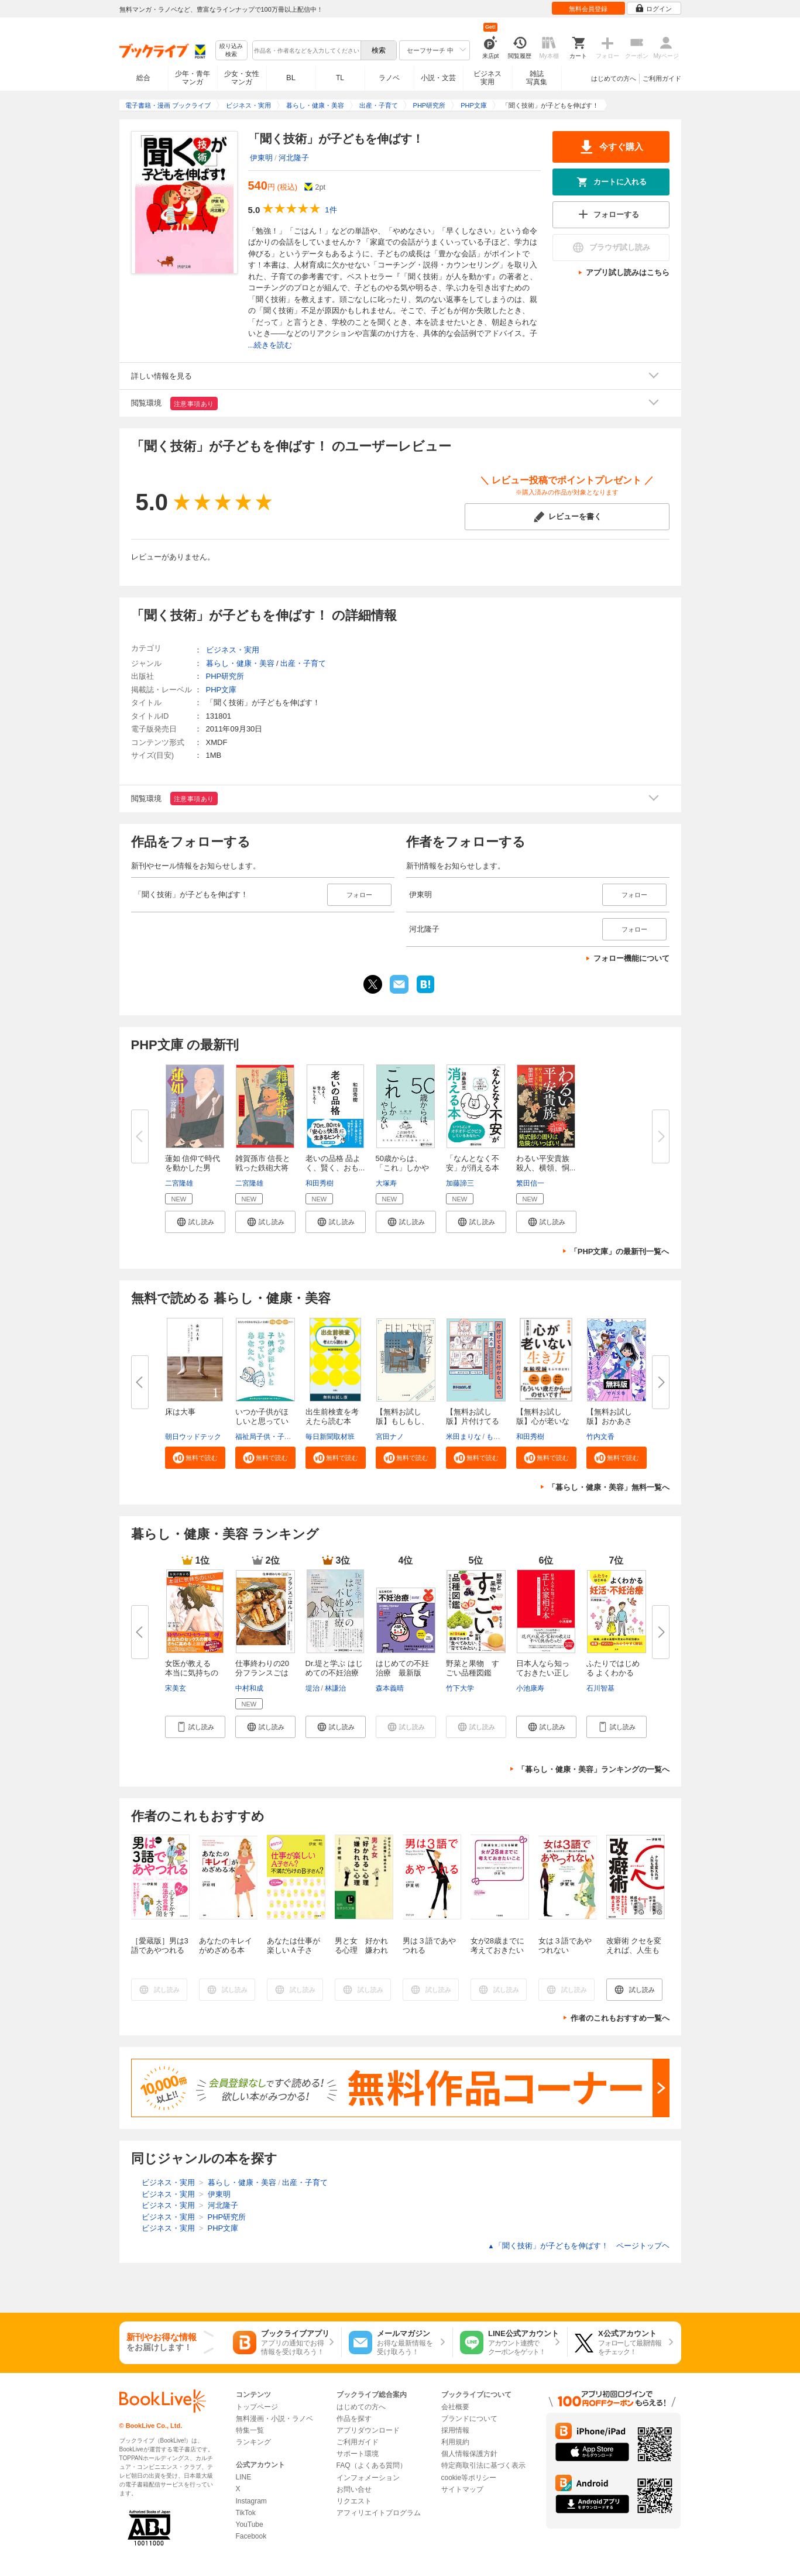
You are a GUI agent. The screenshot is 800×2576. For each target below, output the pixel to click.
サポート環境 (358, 2454)
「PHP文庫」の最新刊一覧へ (619, 1251)
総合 (143, 78)
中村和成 (249, 1688)
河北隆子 (294, 157)
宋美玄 (175, 1688)
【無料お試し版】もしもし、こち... (402, 1421)
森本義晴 (390, 1688)
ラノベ (389, 78)
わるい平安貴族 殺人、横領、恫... (546, 1163)
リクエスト (354, 2501)
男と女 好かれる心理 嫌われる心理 (361, 1950)
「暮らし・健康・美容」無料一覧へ (608, 1487)
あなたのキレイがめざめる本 (225, 1945)
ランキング (253, 2442)
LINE (244, 2477)
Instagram (251, 2501)
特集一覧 (250, 2430)
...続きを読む (270, 345)
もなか (496, 1437)
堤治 (312, 1688)
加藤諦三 (460, 1183)
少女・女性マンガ (241, 78)
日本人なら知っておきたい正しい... (542, 1673)
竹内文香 (600, 1437)
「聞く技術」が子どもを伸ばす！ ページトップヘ (578, 2245)
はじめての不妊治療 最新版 (402, 1668)
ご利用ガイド (662, 78)
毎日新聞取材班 (330, 1437)
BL (291, 77)
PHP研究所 (225, 676)
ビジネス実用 (487, 78)
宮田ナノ (390, 1437)
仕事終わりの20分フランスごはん (262, 1673)
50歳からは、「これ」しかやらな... (402, 1167)
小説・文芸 (438, 78)
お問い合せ (354, 2489)
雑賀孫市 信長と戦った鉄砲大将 (263, 1163)
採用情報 (455, 2430)
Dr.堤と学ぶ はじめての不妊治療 (334, 1668)
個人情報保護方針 (469, 2454)
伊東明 (261, 157)
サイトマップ (462, 2489)
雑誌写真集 (536, 78)
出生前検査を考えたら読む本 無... (332, 1421)
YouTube (249, 2524)
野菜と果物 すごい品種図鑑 (472, 1668)
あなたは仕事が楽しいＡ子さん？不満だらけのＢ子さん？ (293, 1954)
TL (340, 78)
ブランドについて (469, 2418)
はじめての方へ (613, 78)
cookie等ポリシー (469, 2478)
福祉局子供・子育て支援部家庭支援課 (295, 1437)
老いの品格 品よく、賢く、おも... (335, 1163)
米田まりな (463, 1437)
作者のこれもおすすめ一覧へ (620, 2018)
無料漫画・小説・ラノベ (274, 2418)
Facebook (251, 2536)
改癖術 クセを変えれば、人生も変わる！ (634, 1950)
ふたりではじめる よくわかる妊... (613, 1673)
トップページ (257, 2407)
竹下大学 (460, 1688)
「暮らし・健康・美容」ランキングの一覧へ (593, 1769)
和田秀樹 (319, 1183)
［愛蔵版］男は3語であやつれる (159, 1945)
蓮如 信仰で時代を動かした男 (193, 1163)
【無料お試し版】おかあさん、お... (609, 1421)
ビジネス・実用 (232, 649)
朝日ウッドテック (193, 1437)
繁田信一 (530, 1183)
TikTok (246, 2513)
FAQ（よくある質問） (372, 2465)
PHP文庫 (221, 689)
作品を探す (354, 2418)
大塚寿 (386, 1183)
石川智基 (600, 1688)
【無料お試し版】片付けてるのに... (472, 1421)
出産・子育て (303, 663)
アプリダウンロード (368, 2430)
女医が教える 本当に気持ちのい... (191, 1673)
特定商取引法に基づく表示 (483, 2465)
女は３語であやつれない (565, 1945)
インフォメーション (368, 2478)
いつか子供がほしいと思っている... (262, 1421)
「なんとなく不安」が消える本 (472, 1163)
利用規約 (455, 2442)
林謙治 (335, 1688)
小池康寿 (530, 1688)
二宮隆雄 (179, 1183)
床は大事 (180, 1411)
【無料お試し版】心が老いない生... (542, 1421)
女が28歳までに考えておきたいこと (497, 1950)
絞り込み (231, 51)
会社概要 (455, 2407)
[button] (195, 1222)
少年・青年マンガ (192, 78)
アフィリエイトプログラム (379, 2513)
